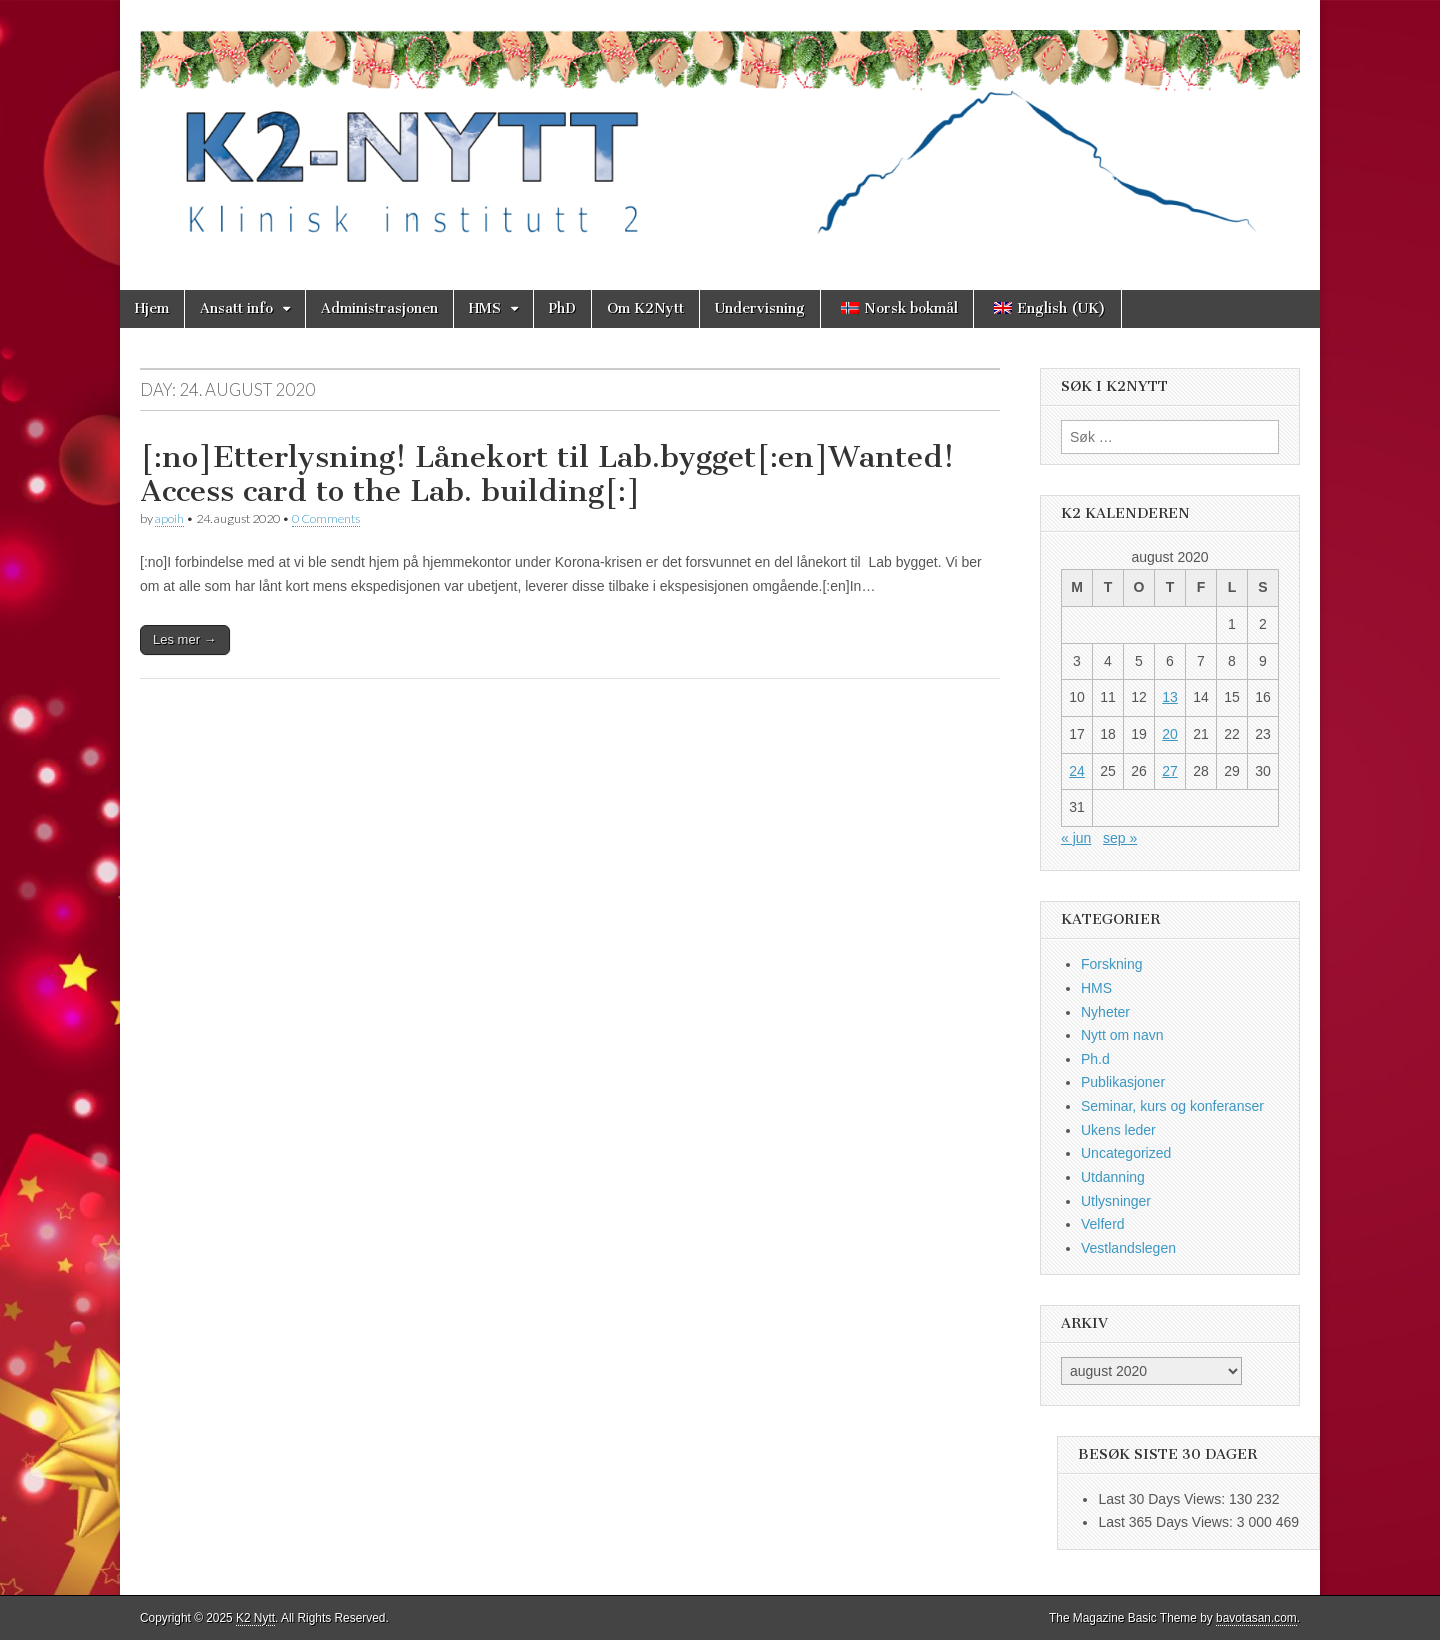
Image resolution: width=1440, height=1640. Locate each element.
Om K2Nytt (645, 308)
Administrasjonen (379, 308)
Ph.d (1095, 1059)
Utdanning (1113, 1177)
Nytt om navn (1122, 1035)
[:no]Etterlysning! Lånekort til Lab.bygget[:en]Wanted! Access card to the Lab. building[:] (547, 474)
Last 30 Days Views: (1163, 1499)
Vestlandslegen (1128, 1248)
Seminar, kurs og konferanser (1172, 1106)
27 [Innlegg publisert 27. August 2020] (1170, 771)
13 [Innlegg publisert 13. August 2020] (1170, 697)
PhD (562, 308)
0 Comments (326, 518)
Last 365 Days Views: (1167, 1522)
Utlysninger (1116, 1201)
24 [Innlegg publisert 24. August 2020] (1077, 771)
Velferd (1103, 1224)
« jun (1076, 838)
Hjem (152, 308)
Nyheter (1105, 1012)
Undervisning (760, 308)
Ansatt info (236, 308)
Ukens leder (1118, 1130)
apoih (169, 518)
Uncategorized (1126, 1153)
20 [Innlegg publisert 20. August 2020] (1170, 734)
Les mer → (185, 639)
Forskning (1111, 964)
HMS (485, 308)
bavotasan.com (1256, 1618)
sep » (1120, 838)
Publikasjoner (1123, 1082)
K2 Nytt (255, 1618)
